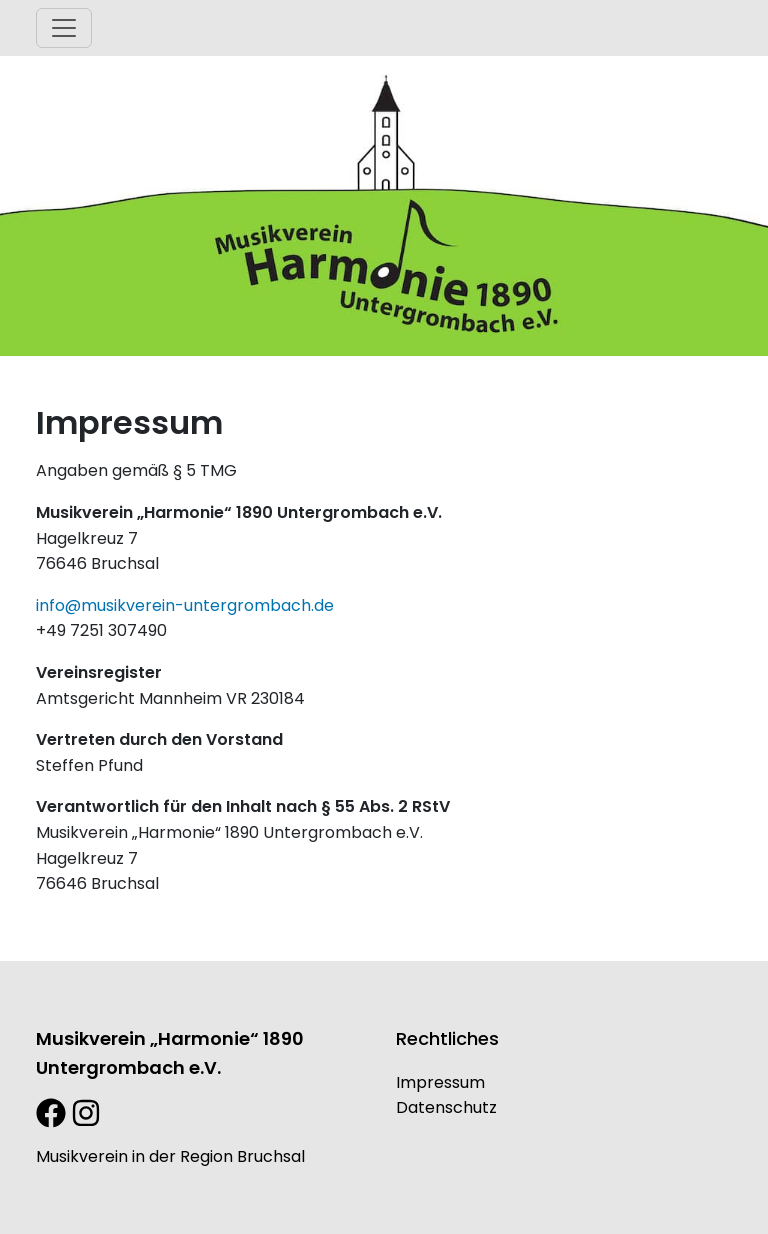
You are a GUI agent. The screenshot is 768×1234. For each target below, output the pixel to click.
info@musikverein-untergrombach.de (185, 605)
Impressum (440, 1082)
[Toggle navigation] (64, 28)
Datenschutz (446, 1107)
